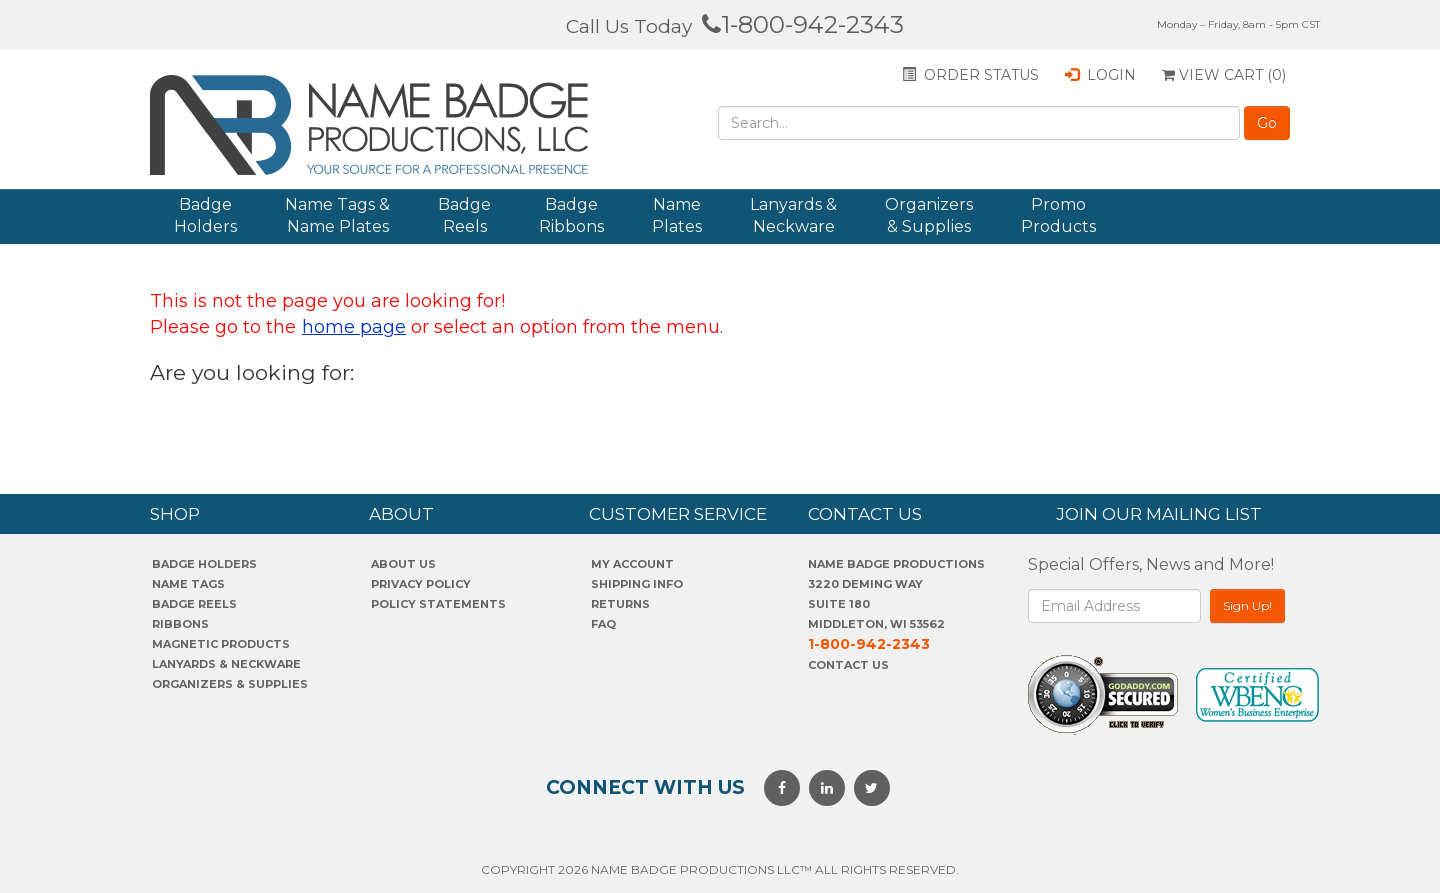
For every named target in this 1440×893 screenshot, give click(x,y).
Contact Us (848, 665)
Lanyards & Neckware (793, 215)
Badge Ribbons (571, 215)
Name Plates (677, 215)
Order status (970, 75)
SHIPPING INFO (637, 584)
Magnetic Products (221, 644)
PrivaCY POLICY (421, 584)
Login (1100, 75)
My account (632, 564)
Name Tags (188, 584)
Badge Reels (464, 215)
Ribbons (180, 624)
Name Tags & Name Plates (337, 215)
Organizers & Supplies (929, 215)
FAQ (603, 624)
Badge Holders (205, 215)
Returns (620, 604)
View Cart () (1224, 75)
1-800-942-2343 (803, 24)
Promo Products (1058, 215)
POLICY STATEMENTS (438, 604)
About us (403, 564)
